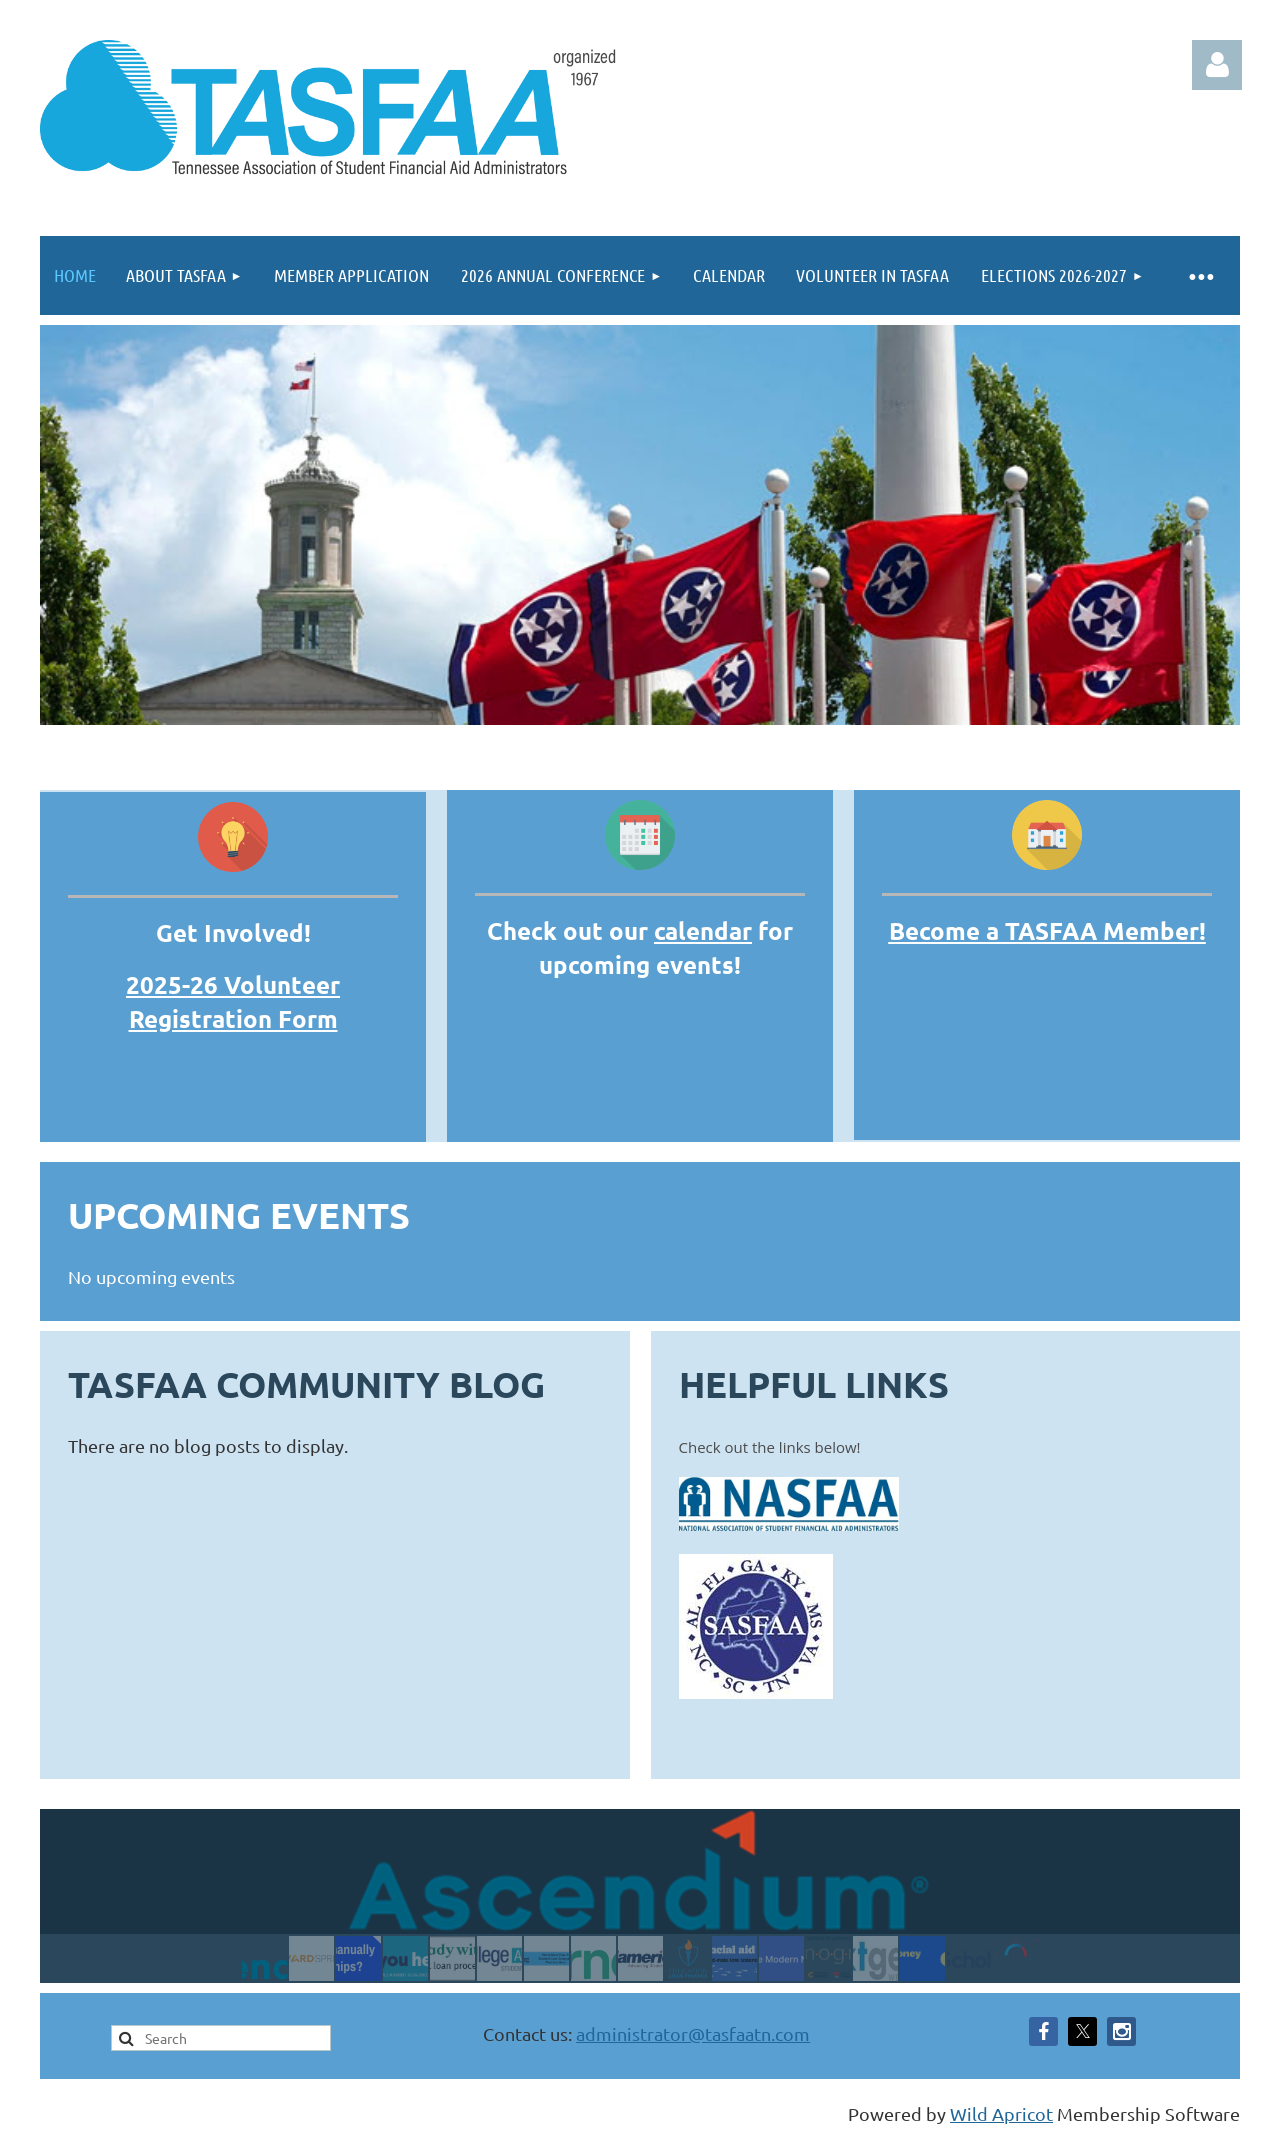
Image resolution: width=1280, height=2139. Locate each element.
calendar (703, 930)
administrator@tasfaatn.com (693, 2033)
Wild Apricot (1001, 2113)
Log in (1217, 65)
